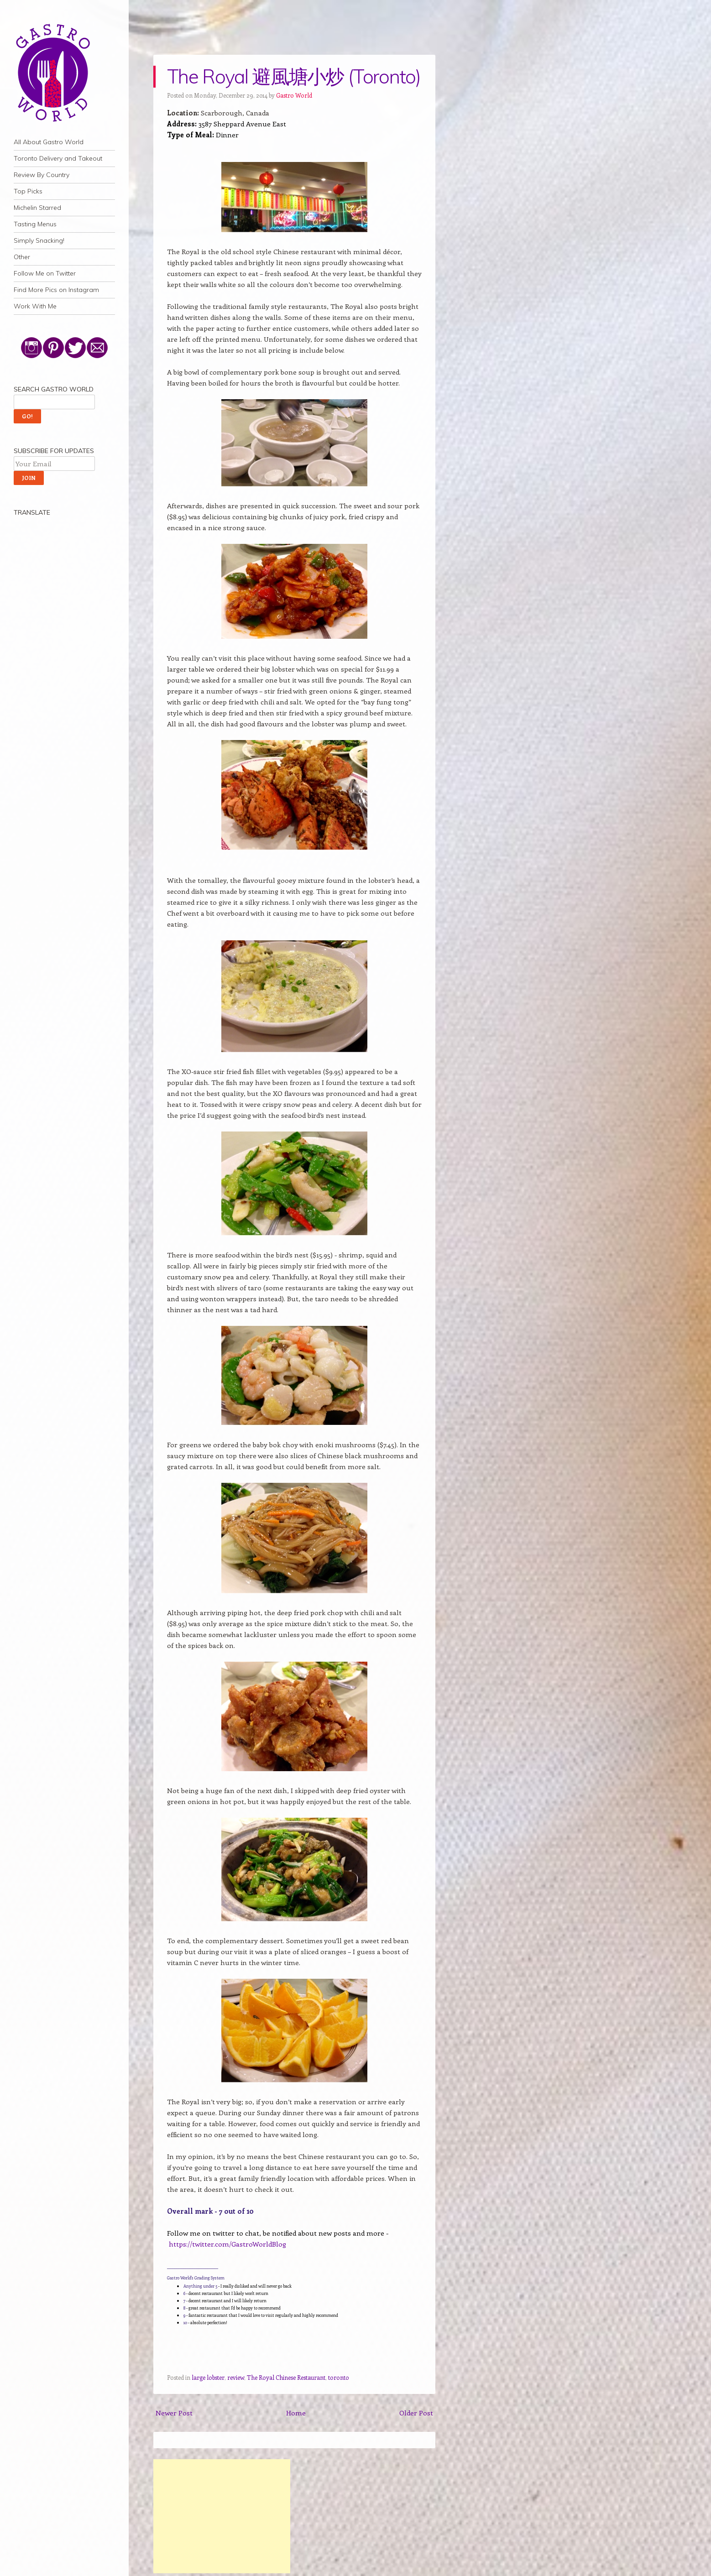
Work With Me (35, 306)
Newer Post (174, 2412)
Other (22, 257)
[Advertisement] (221, 2516)
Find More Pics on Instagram (56, 290)
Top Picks (28, 191)
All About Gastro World (49, 142)
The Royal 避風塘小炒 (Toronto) (293, 76)
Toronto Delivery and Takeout (58, 158)
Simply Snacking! (39, 240)
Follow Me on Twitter (45, 273)
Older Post (416, 2412)
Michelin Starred (37, 207)
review (235, 2377)
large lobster (208, 2377)
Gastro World (294, 95)
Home (296, 2412)
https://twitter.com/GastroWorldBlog (227, 2243)
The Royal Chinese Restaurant (286, 2377)
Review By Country (41, 175)
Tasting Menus (35, 224)
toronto (338, 2377)
